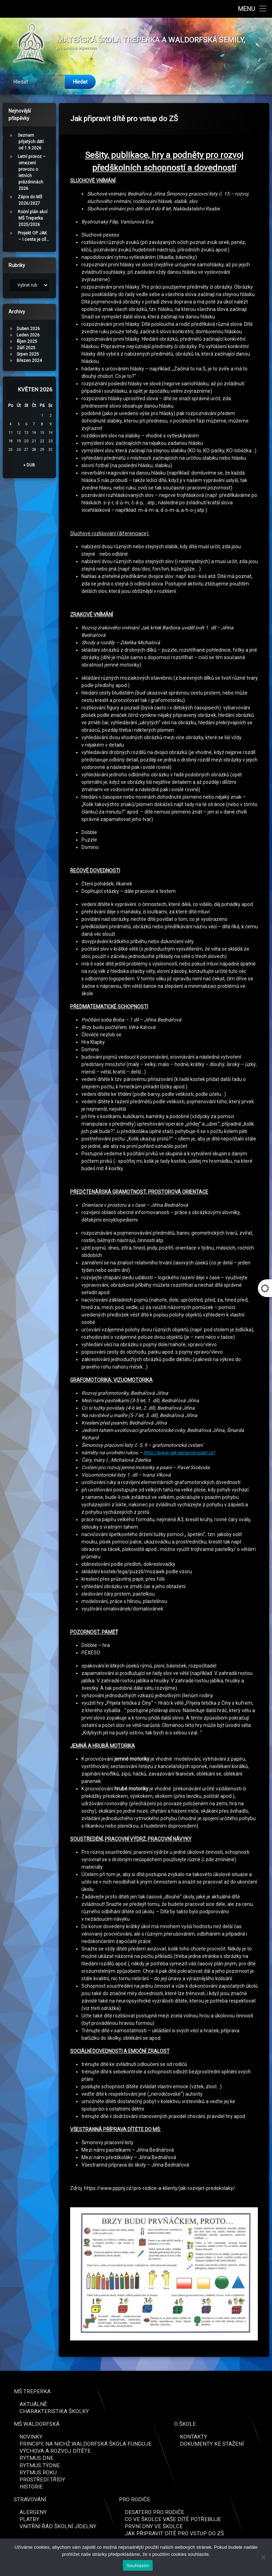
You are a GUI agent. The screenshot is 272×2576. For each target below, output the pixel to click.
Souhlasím (137, 2565)
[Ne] (263, 2557)
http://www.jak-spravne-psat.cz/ (179, 1452)
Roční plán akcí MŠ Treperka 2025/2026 (32, 218)
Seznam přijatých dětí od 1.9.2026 (31, 142)
